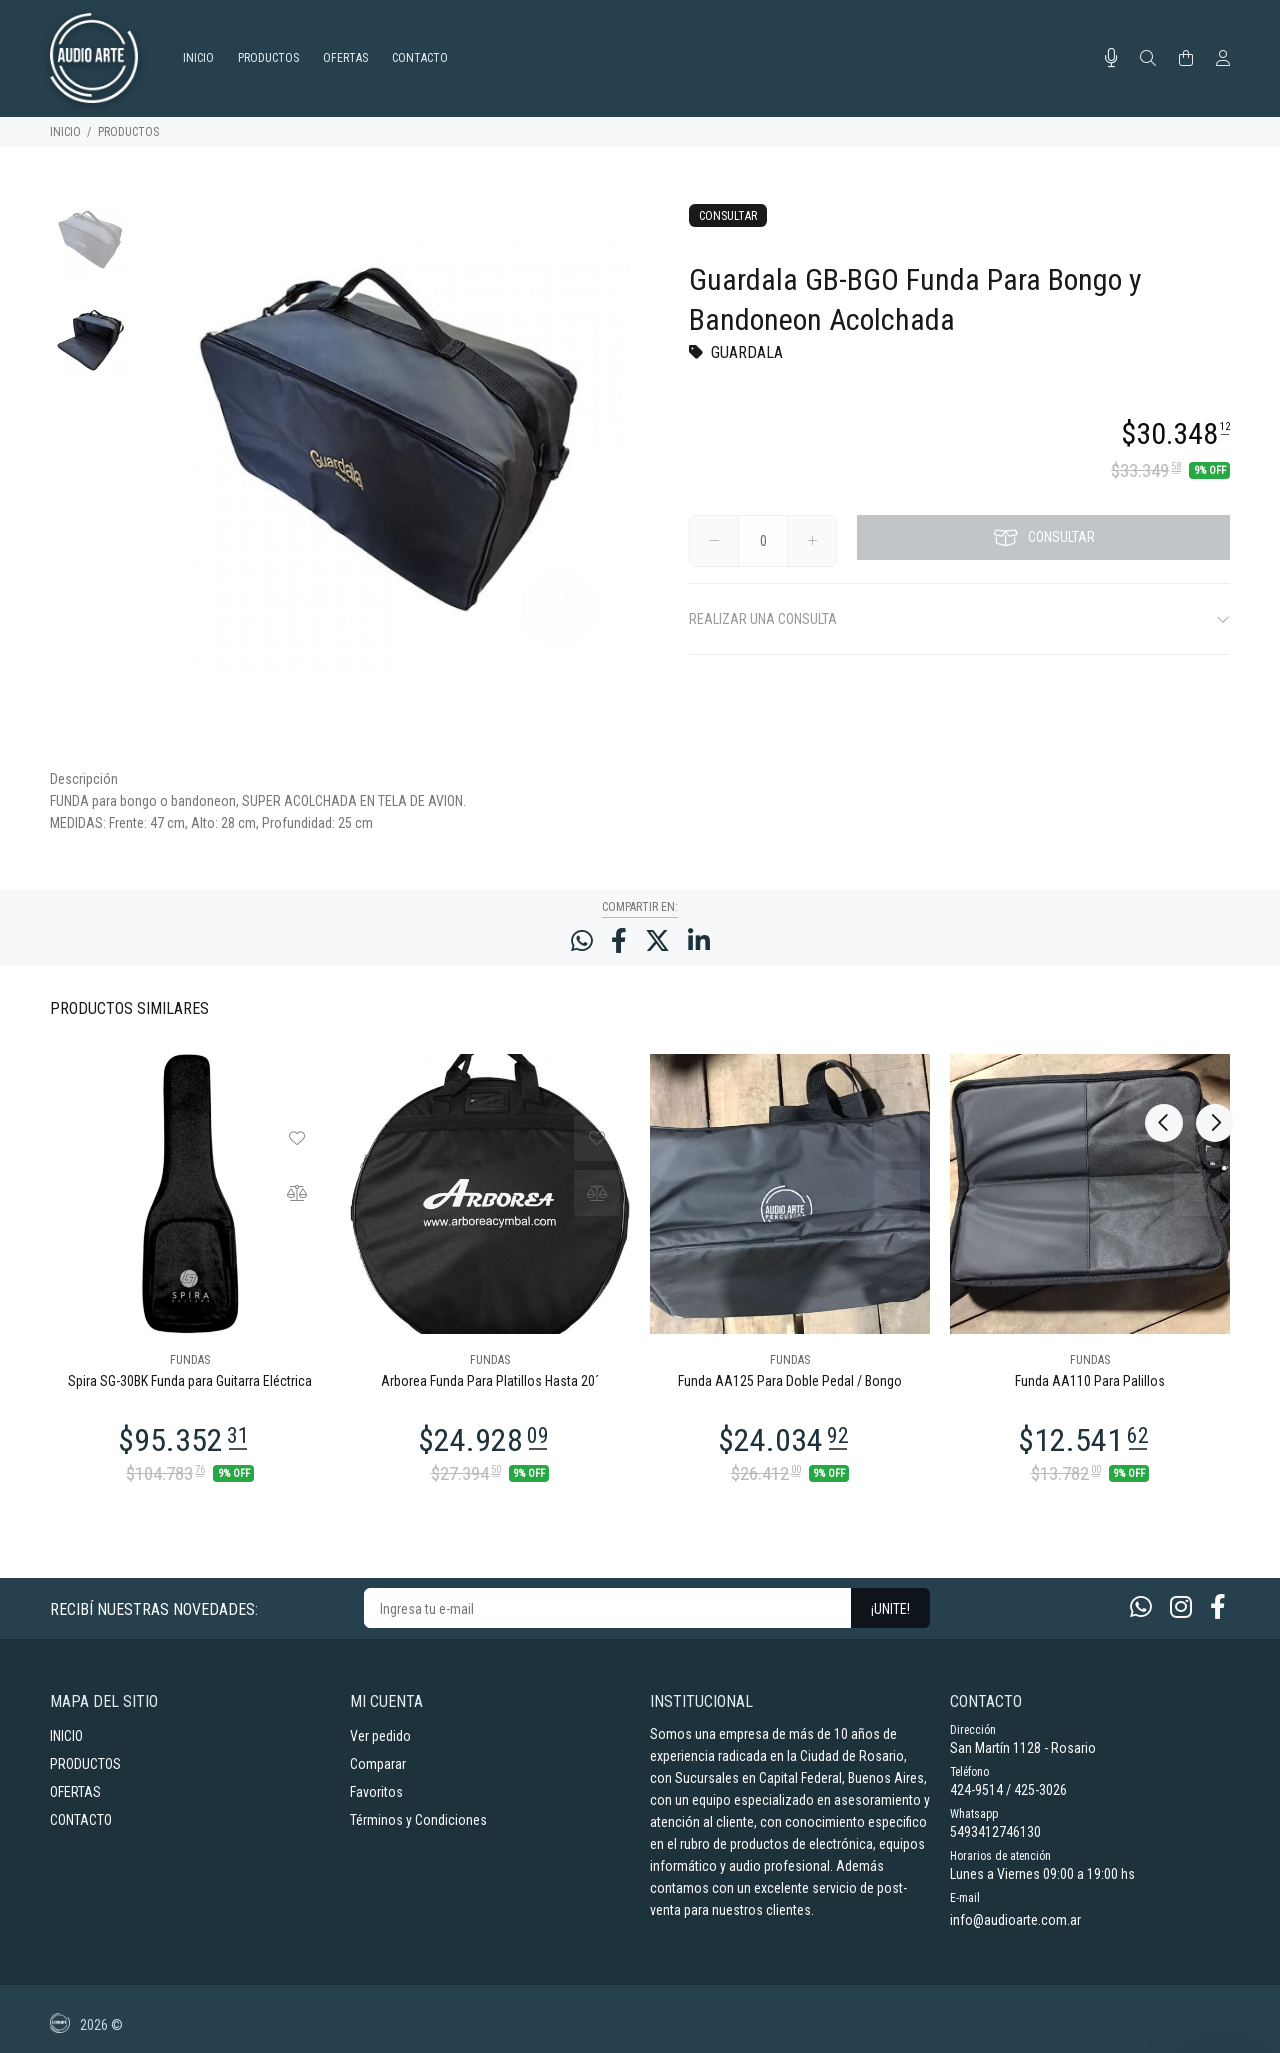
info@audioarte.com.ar (1015, 1920)
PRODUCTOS (128, 132)
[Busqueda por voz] (1111, 58)
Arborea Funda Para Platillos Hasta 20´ (490, 1381)
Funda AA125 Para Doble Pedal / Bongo (790, 1381)
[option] (90, 249)
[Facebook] (1218, 1607)
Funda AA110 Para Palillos (1090, 1381)
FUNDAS (190, 1360)
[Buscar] (1148, 59)
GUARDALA (747, 352)
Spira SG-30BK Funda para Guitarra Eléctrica (190, 1381)
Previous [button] (1164, 1007)
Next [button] (1211, 1007)
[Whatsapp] (1141, 1607)
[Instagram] (1181, 1607)
